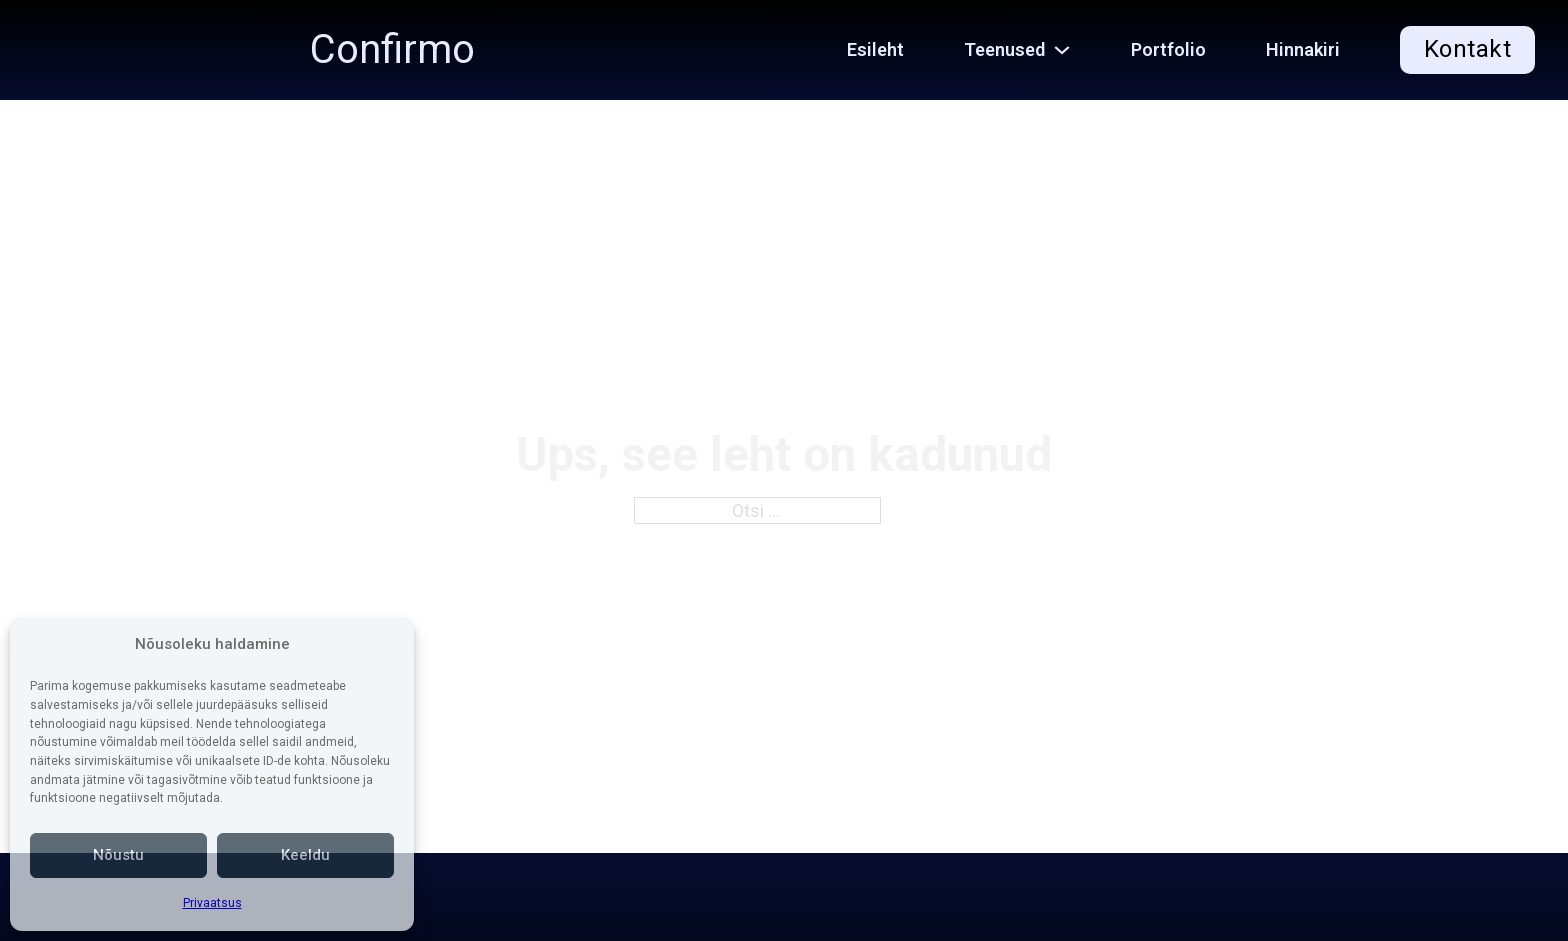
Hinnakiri (1303, 49)
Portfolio (1168, 49)
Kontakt (1468, 49)
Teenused (1004, 49)
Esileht (875, 49)
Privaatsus (212, 903)
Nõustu (118, 855)
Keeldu (305, 855)
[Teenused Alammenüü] (1073, 50)
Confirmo (392, 50)
